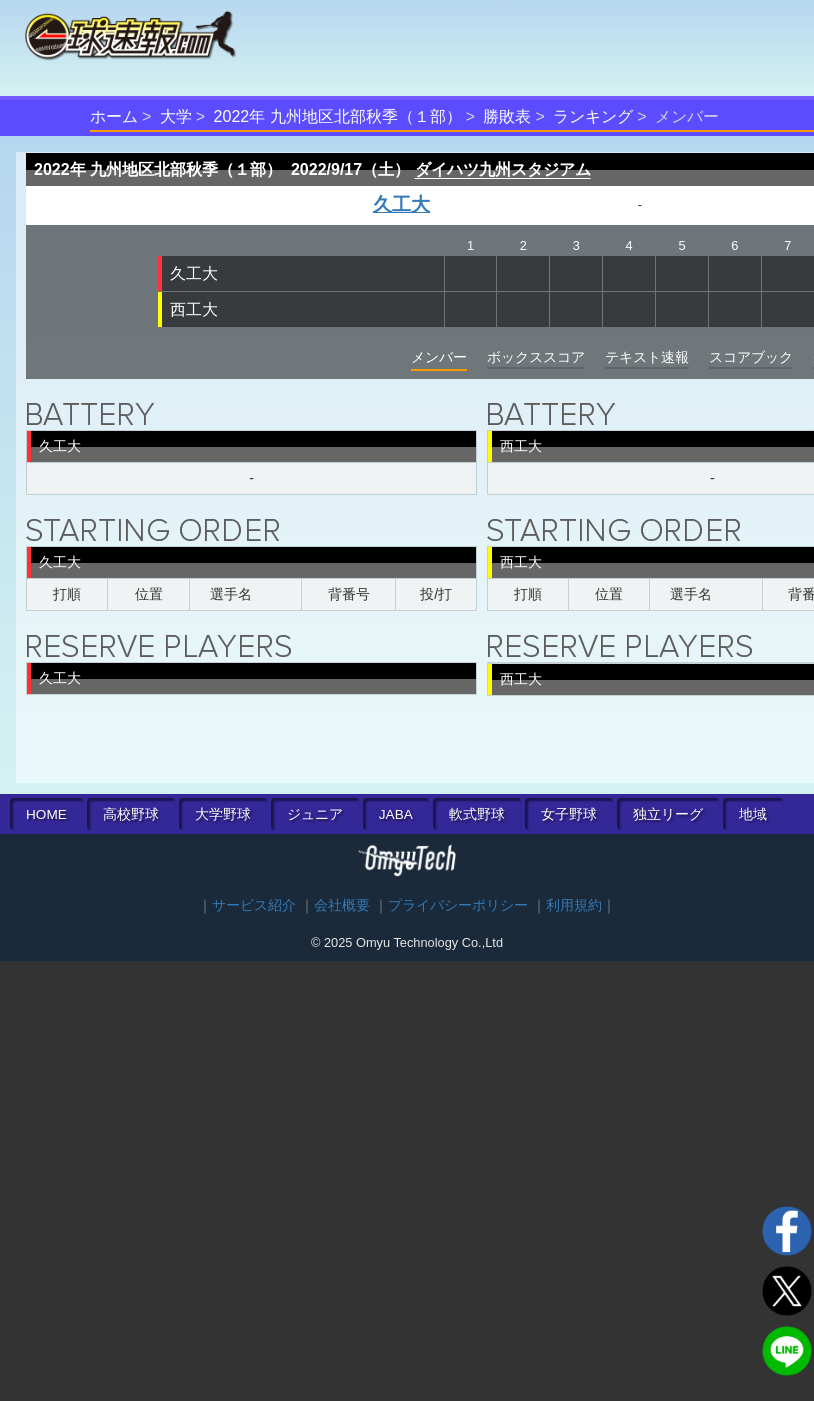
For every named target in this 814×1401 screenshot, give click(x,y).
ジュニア (315, 814)
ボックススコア (536, 357)
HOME (46, 814)
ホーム (114, 116)
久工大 (401, 204)
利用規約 (574, 905)
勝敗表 (507, 116)
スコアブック (751, 357)
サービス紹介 (254, 905)
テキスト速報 (647, 357)
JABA (396, 814)
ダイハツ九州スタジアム (503, 169)
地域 (753, 814)
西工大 (194, 309)
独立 (668, 814)
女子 (569, 814)
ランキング (593, 116)
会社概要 (342, 905)
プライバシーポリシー (458, 905)
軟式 (477, 814)
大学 (176, 116)
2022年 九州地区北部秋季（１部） (338, 116)
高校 (131, 814)
